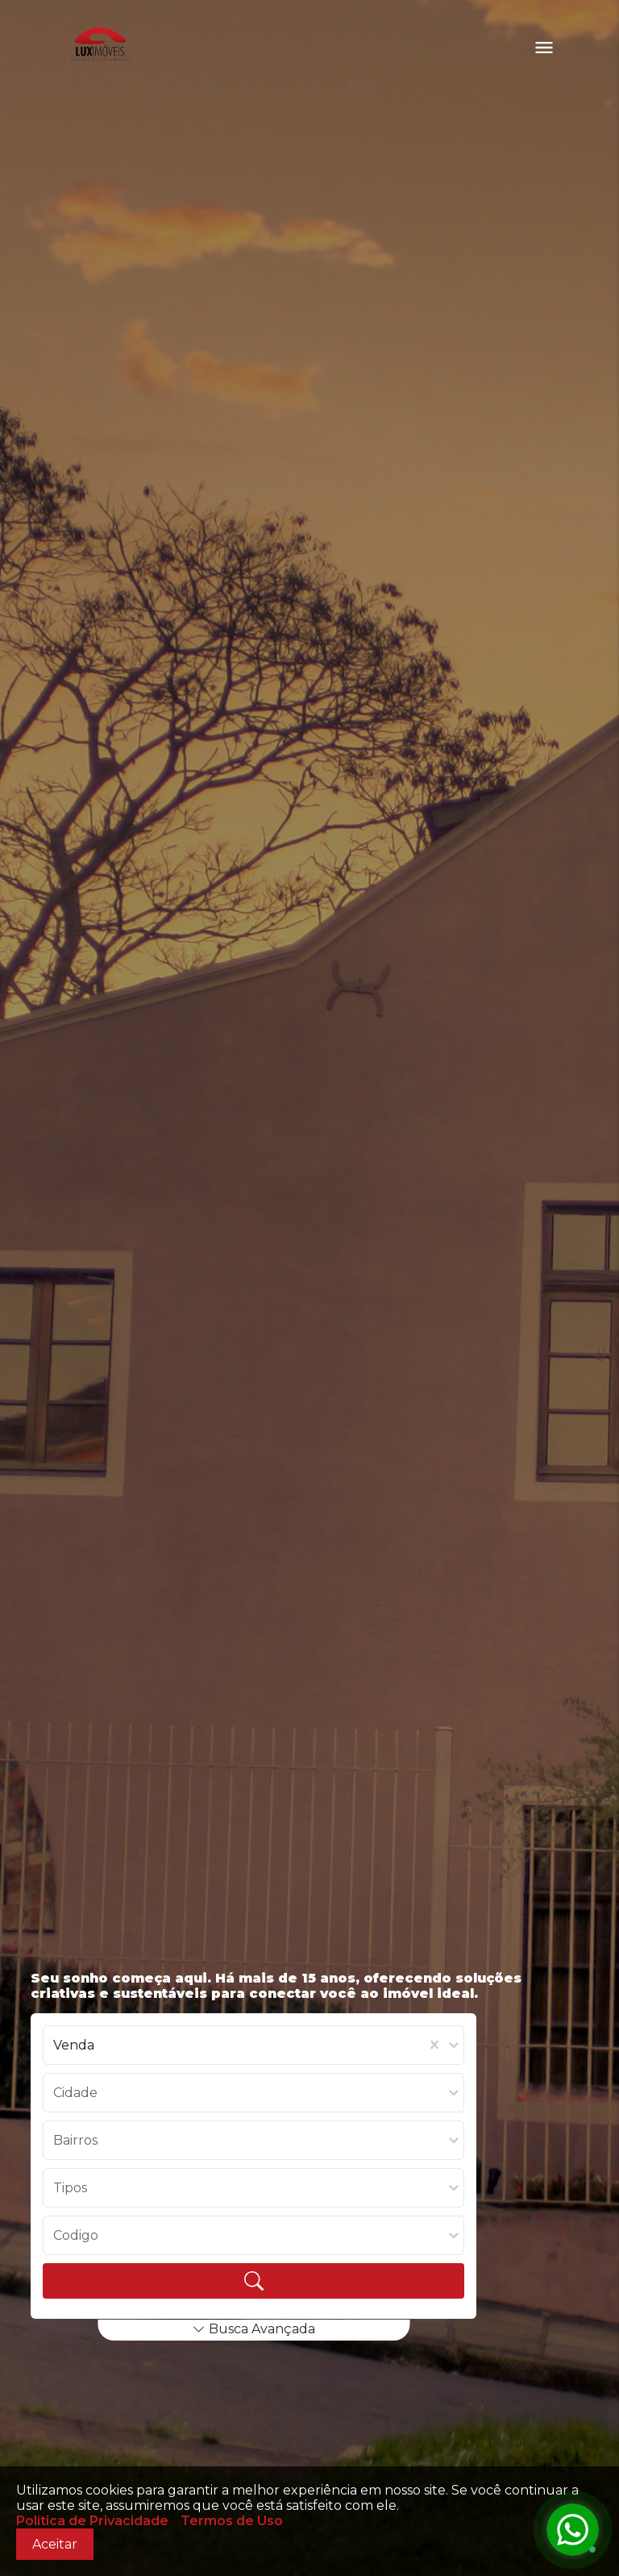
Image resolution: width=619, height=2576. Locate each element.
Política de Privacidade (92, 2520)
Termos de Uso (232, 2520)
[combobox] (54, 2045)
